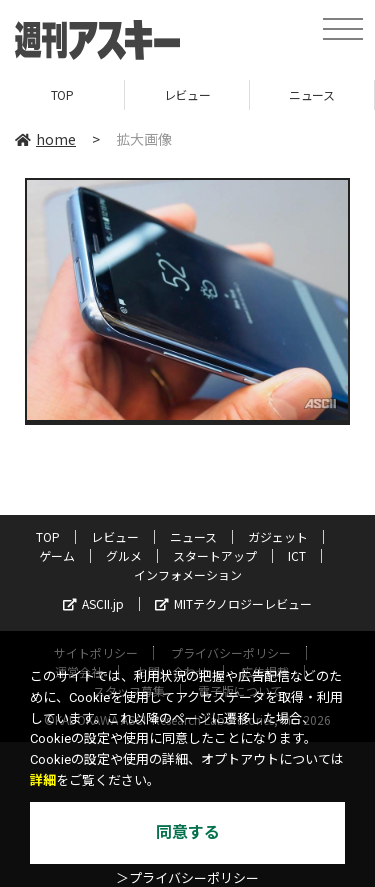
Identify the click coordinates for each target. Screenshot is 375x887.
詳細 (43, 780)
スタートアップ (215, 555)
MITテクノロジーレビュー (233, 603)
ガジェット (278, 536)
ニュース (311, 94)
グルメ (124, 555)
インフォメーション (188, 574)
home (45, 139)
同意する (188, 832)
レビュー (187, 94)
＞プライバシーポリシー (187, 878)
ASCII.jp (93, 603)
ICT (297, 555)
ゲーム (57, 555)
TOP (62, 94)
